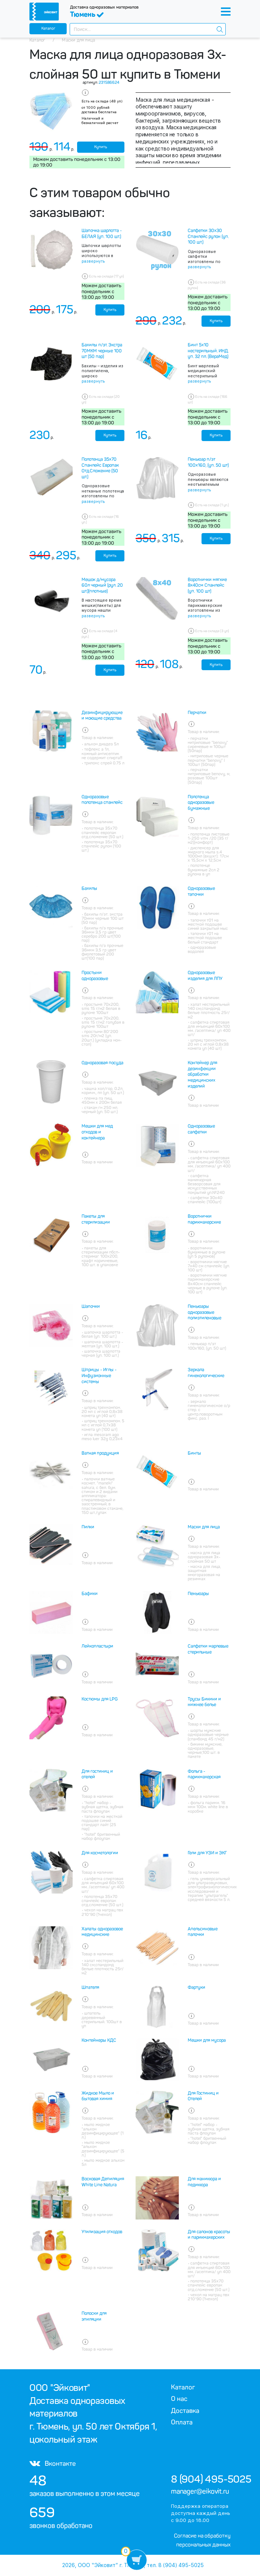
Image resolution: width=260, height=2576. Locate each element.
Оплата (182, 2422)
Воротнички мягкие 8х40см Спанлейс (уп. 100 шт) (207, 585)
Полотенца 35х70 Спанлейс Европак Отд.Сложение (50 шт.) (100, 468)
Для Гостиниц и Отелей (203, 2096)
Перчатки (197, 712)
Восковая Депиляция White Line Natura (103, 2181)
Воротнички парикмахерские (204, 1219)
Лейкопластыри (97, 1646)
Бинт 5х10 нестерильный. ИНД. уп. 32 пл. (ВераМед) (208, 350)
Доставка (185, 2411)
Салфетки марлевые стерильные (208, 1649)
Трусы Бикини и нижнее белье (204, 1702)
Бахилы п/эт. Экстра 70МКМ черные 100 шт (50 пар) (102, 350)
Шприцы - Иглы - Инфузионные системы (99, 1375)
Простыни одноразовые (95, 975)
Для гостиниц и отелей (97, 1774)
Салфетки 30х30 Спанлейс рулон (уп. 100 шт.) (208, 236)
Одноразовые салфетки (201, 1129)
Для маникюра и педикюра (204, 2181)
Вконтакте (52, 2463)
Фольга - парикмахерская (204, 1774)
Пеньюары (198, 1593)
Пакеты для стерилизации (96, 1219)
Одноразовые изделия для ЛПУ (205, 975)
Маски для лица (204, 1527)
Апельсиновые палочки (203, 1931)
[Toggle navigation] (225, 11)
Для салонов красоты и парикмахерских (209, 2234)
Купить (100, 147)
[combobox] (148, 29)
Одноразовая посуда (102, 1062)
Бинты (194, 1453)
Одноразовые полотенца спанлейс (102, 799)
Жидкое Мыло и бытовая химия (98, 2096)
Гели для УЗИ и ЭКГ (207, 1853)
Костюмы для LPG (100, 1699)
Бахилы (89, 888)
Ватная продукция (100, 1453)
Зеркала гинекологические (206, 1372)
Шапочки (91, 1306)
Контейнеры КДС (99, 2040)
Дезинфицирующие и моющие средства (102, 715)
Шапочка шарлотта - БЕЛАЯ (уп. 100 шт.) (102, 233)
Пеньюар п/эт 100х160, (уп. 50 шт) (208, 462)
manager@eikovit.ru (200, 2491)
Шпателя (90, 1987)
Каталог (48, 28)
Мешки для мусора (207, 2040)
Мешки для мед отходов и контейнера (97, 1132)
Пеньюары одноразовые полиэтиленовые (204, 1312)
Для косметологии (100, 1853)
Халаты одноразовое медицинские (102, 1931)
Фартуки (196, 1987)
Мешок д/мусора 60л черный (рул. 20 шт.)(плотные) (102, 585)
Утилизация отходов (102, 2231)
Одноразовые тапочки (201, 891)
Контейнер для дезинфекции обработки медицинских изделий (202, 1074)
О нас (179, 2399)
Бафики (90, 1593)
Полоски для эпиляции (94, 2316)
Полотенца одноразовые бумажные (201, 802)
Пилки (88, 1527)
